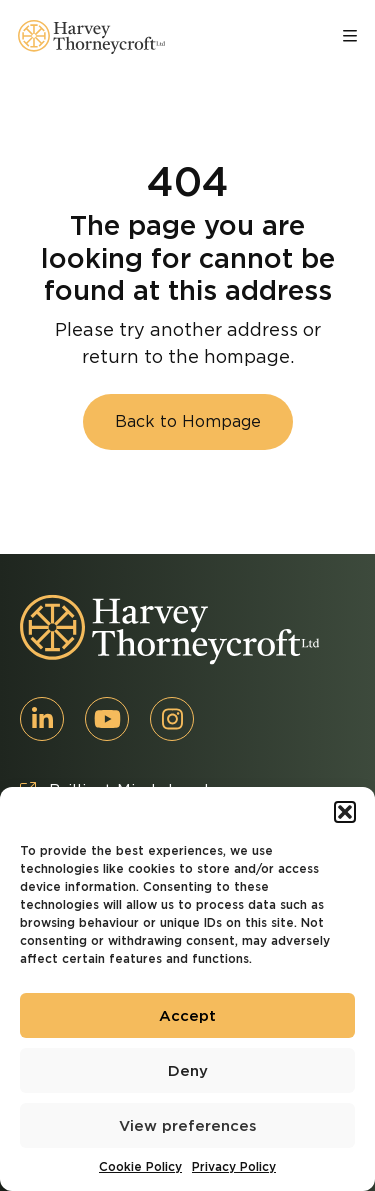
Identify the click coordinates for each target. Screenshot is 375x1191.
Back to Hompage (188, 421)
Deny (188, 1071)
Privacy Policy (234, 1166)
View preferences (188, 1126)
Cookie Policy (140, 1166)
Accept (187, 1016)
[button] (345, 812)
